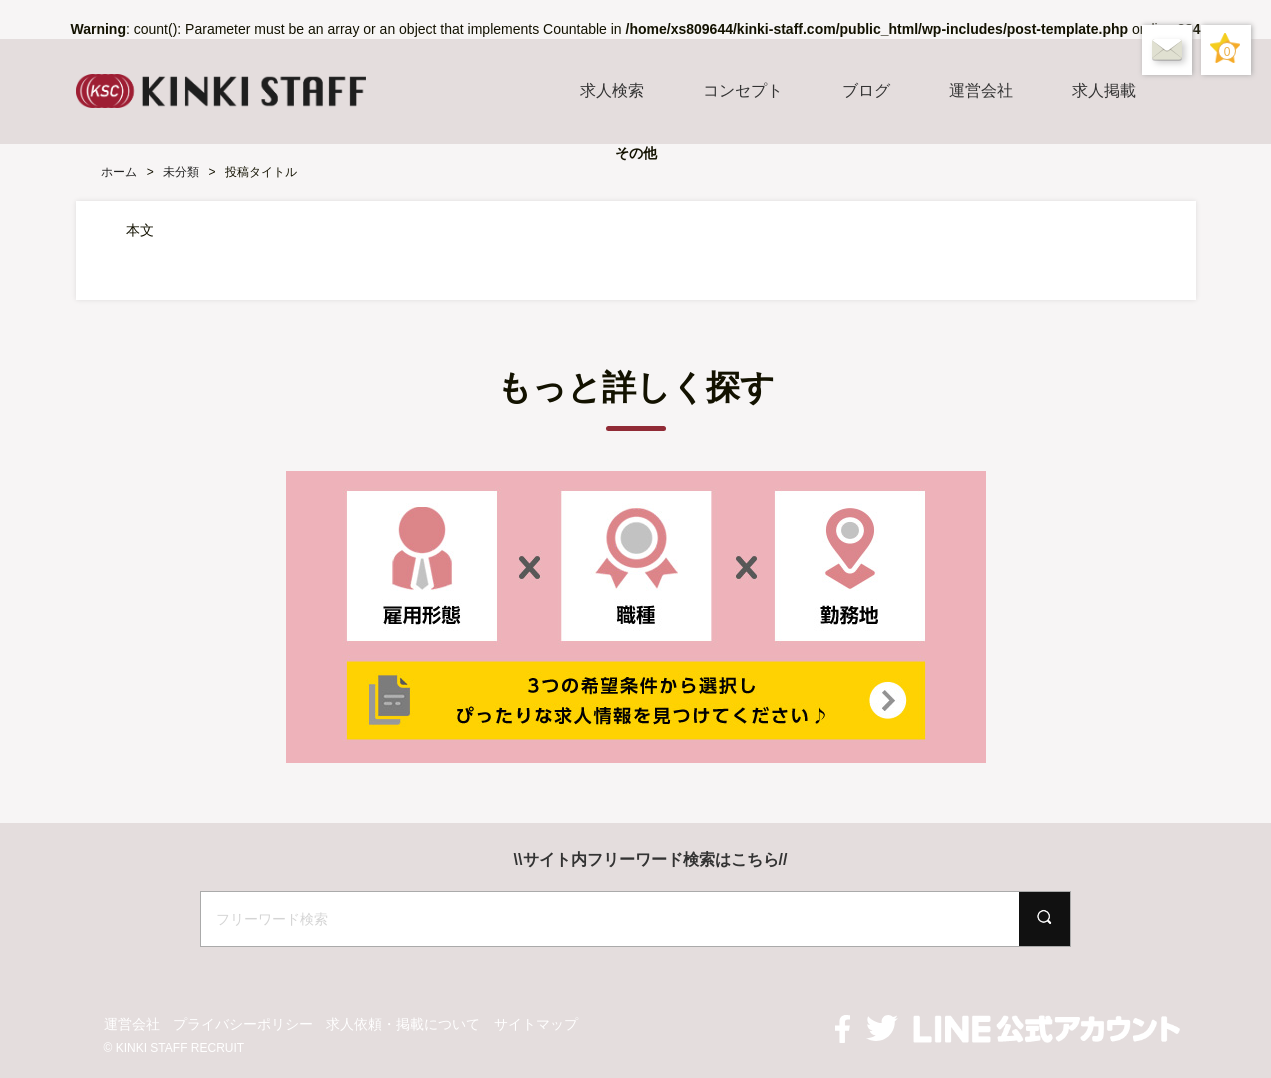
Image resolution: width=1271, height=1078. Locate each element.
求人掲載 (1104, 90)
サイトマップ (536, 1024)
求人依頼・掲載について (403, 1024)
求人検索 (612, 90)
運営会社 (981, 90)
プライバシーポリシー (243, 1024)
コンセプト (743, 90)
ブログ (866, 90)
